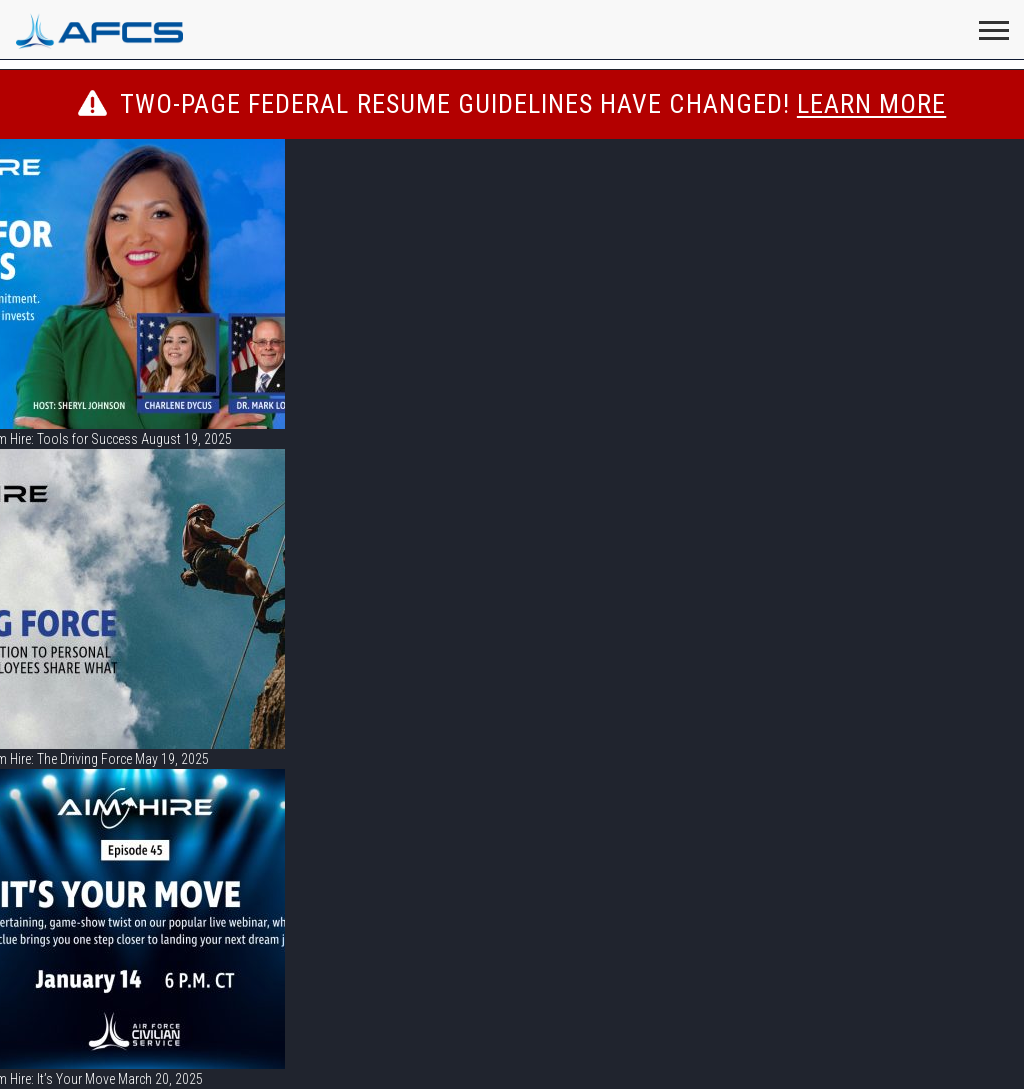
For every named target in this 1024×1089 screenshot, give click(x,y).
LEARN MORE (871, 104)
